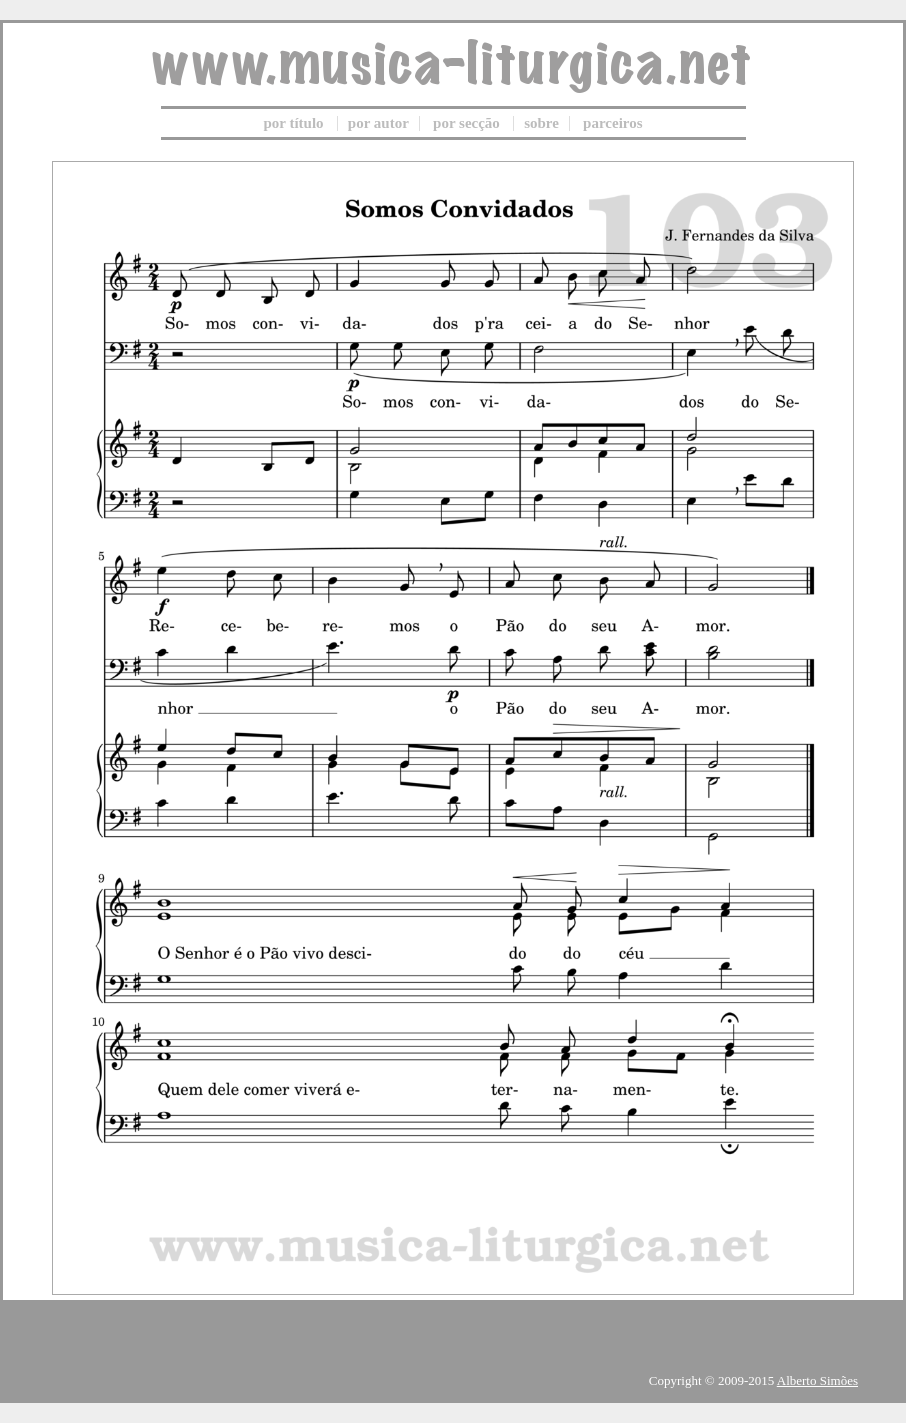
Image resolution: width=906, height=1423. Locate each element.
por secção (466, 123)
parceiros (612, 123)
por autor (378, 123)
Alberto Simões (817, 1380)
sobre (541, 123)
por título (293, 123)
